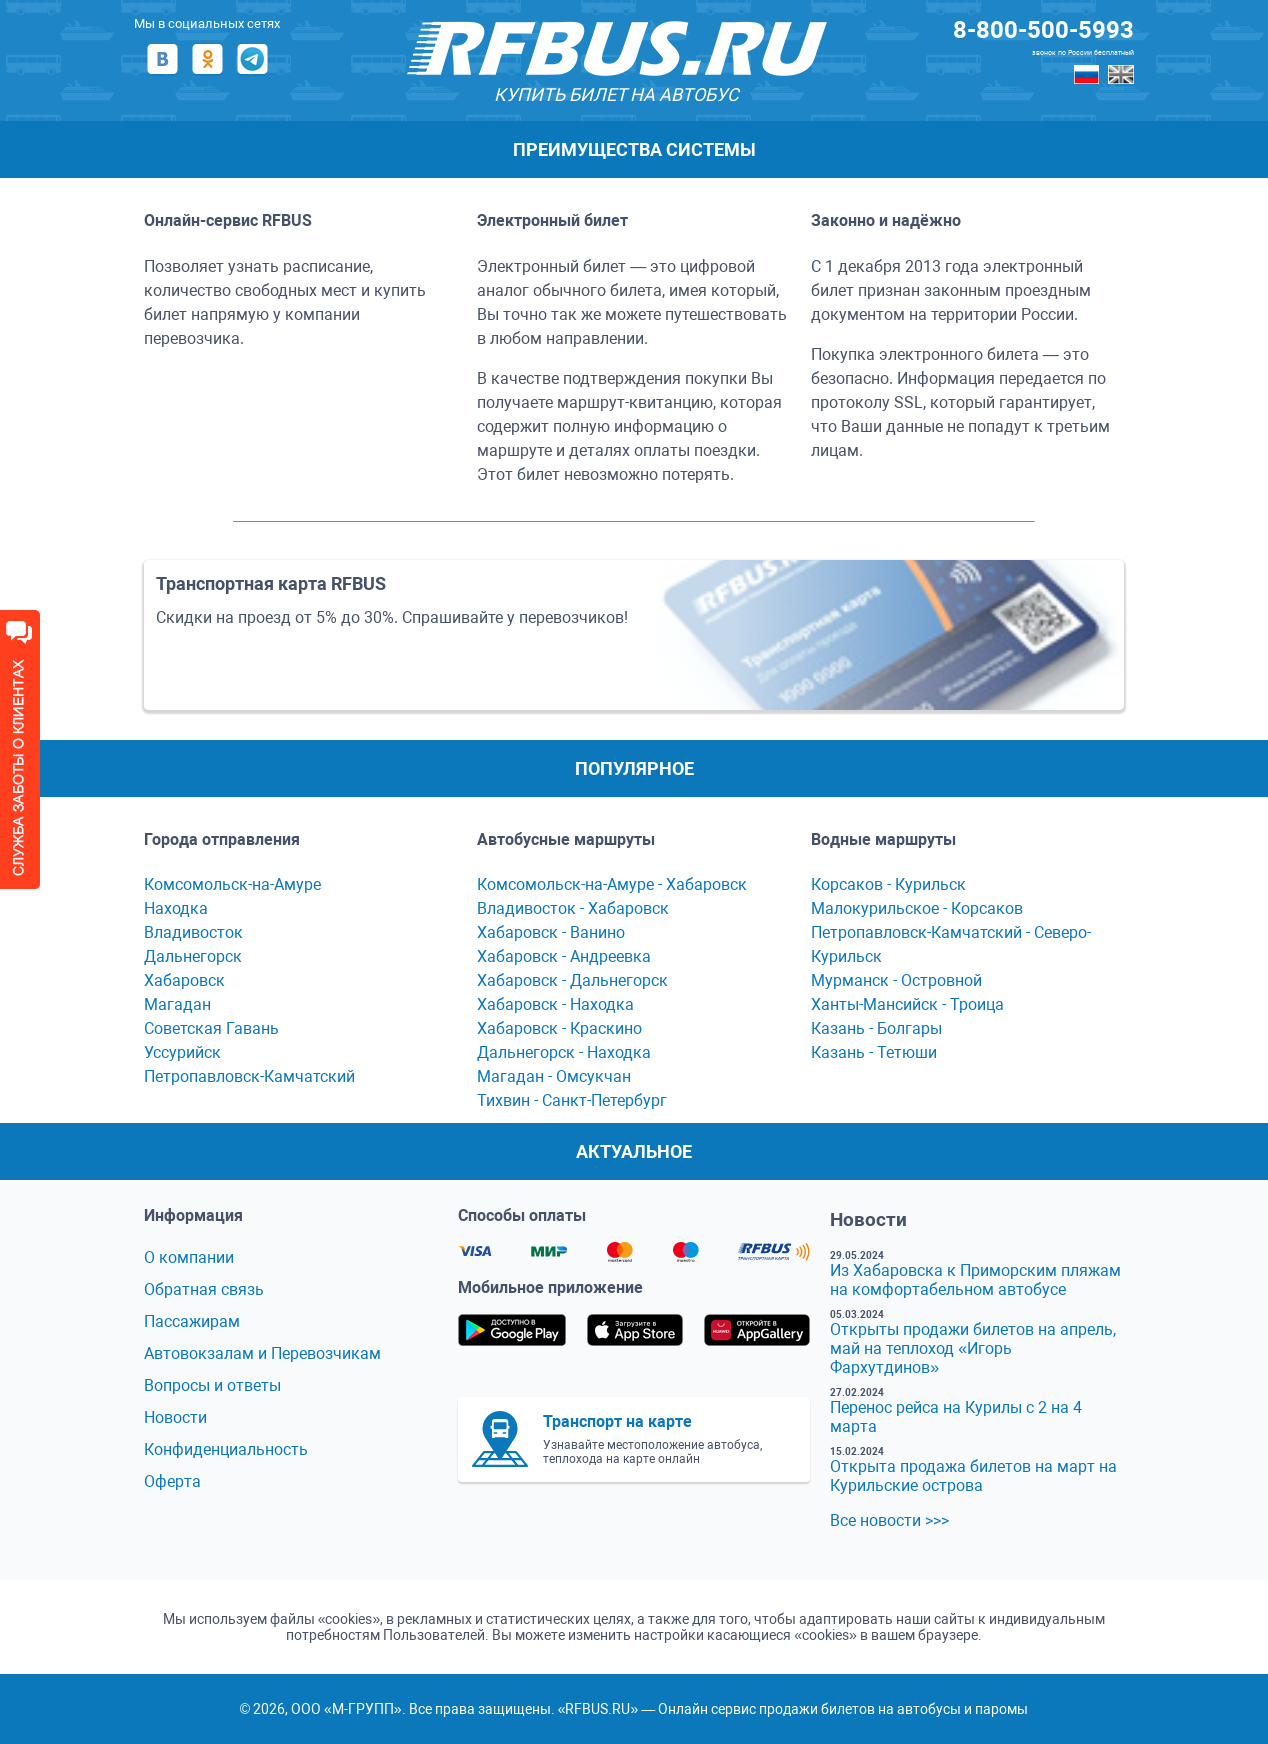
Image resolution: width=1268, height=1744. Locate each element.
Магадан (177, 1004)
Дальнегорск (193, 956)
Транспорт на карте (617, 1421)
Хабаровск (184, 980)
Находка (176, 908)
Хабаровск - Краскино (559, 1028)
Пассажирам (192, 1321)
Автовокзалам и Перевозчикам (262, 1353)
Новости (175, 1417)
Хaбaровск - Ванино (551, 932)
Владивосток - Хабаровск (573, 908)
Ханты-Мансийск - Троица (907, 1004)
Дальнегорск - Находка (564, 1052)
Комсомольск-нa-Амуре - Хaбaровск (612, 884)
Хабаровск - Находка (555, 1004)
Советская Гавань (211, 1028)
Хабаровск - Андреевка (564, 956)
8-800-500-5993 (1043, 30)
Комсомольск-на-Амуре (232, 884)
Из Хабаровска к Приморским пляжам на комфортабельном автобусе (975, 1280)
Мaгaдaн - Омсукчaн (554, 1076)
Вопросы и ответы (212, 1385)
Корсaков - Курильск (888, 884)
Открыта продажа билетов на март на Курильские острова (973, 1476)
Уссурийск (182, 1052)
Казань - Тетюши (874, 1052)
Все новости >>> (889, 1520)
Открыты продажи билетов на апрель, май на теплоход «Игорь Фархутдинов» (973, 1348)
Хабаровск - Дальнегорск (572, 980)
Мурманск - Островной (896, 980)
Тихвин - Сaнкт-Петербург (572, 1100)
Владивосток (193, 932)
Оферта (172, 1481)
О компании (189, 1257)
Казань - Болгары (876, 1028)
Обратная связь (204, 1289)
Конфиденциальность (226, 1449)
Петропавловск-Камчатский (249, 1076)
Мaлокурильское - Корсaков (917, 908)
